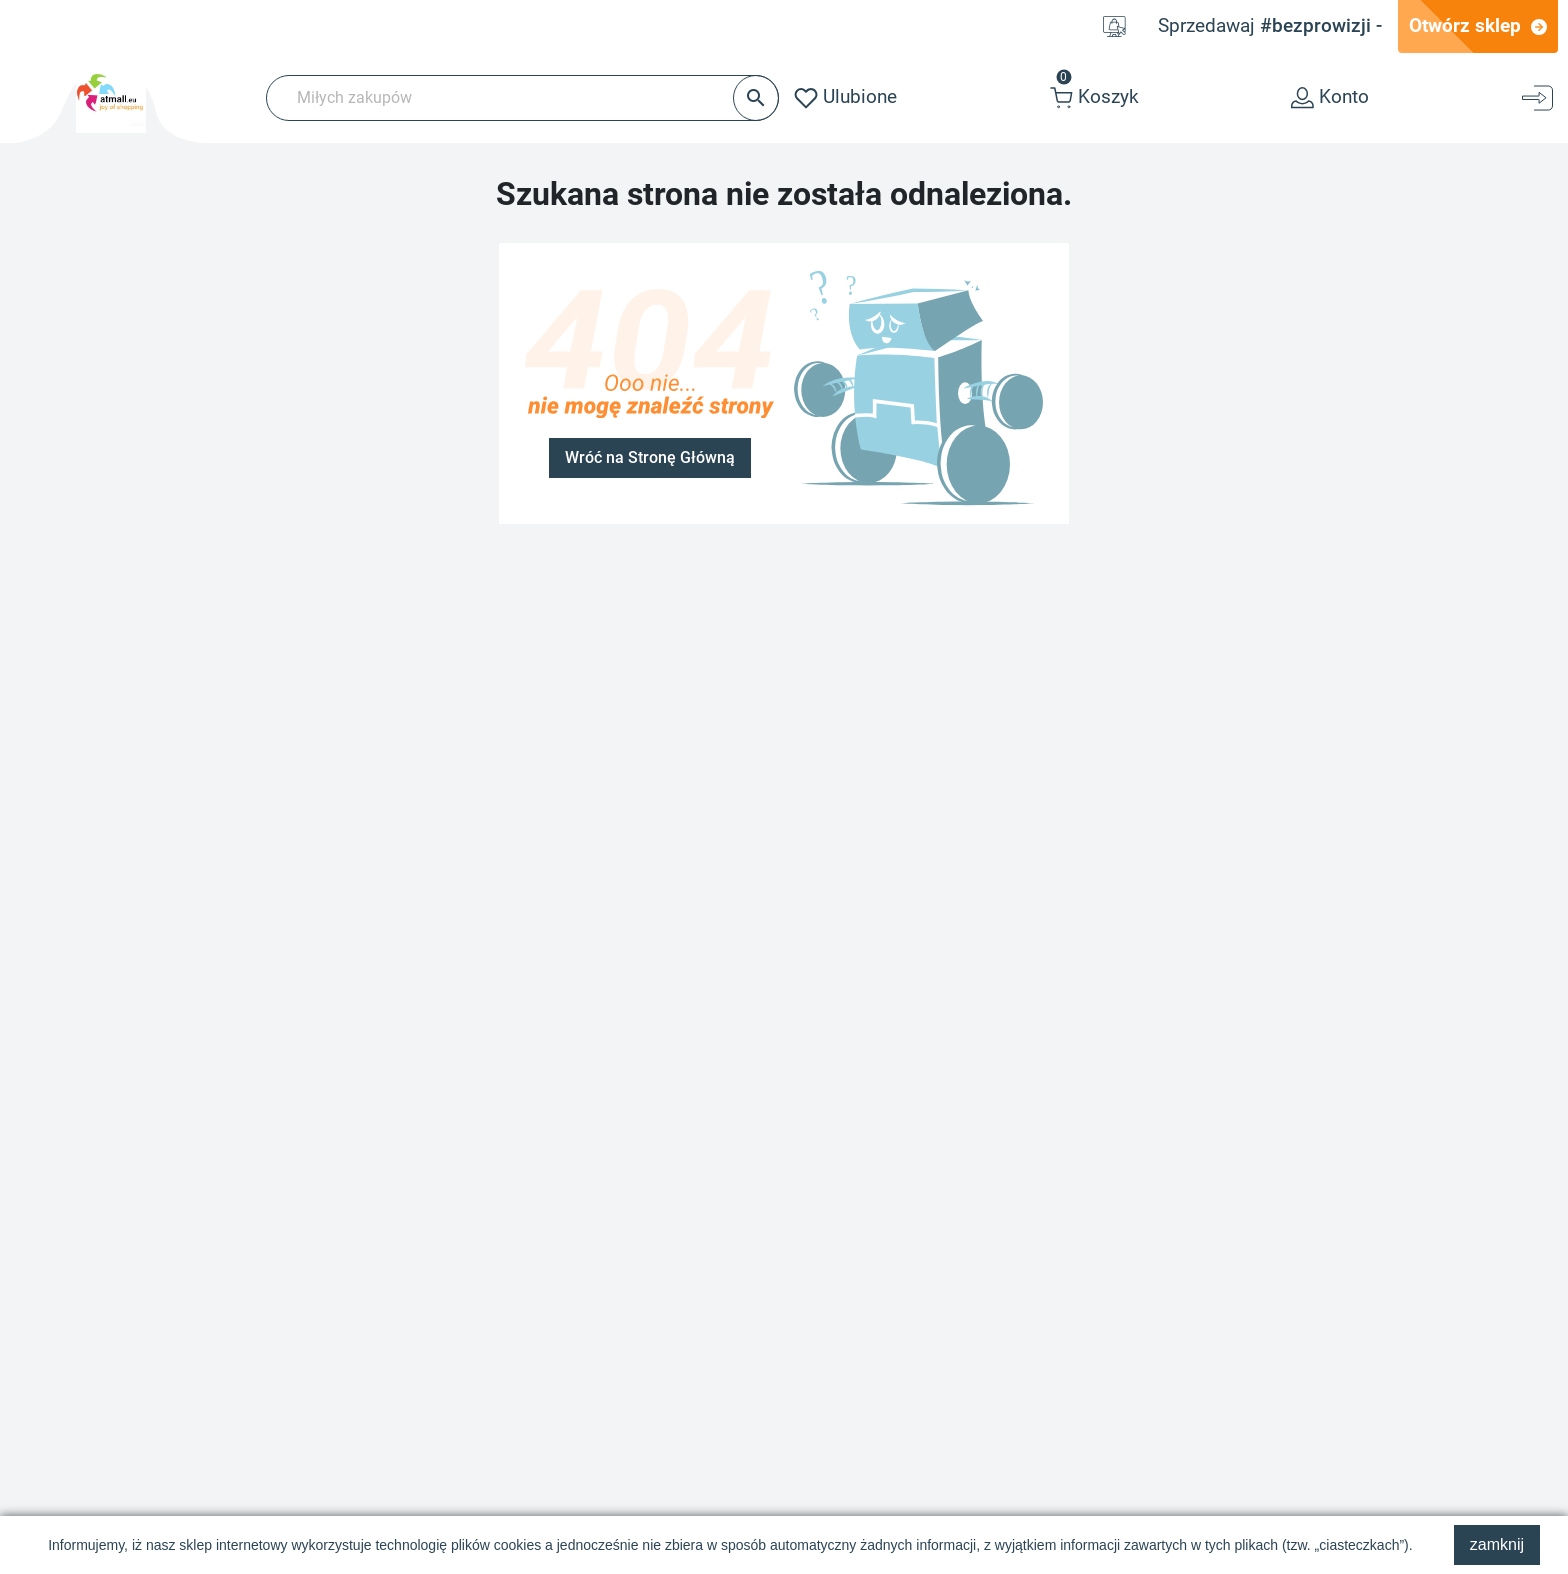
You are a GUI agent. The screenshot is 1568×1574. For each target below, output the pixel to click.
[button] (1094, 98)
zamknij (1497, 1544)
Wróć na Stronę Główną (650, 457)
